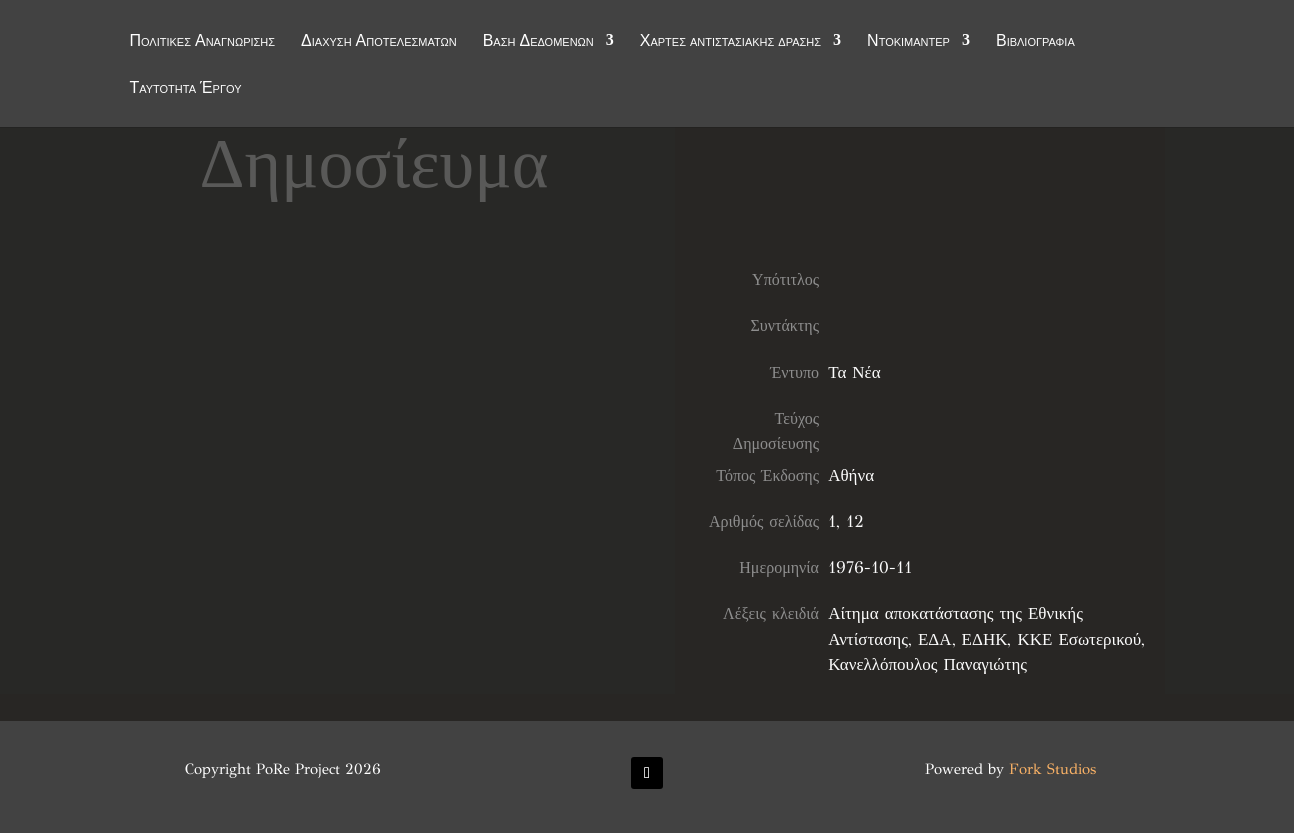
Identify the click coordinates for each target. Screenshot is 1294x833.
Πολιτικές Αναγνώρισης (202, 42)
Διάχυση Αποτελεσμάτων (379, 42)
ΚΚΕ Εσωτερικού (1079, 639)
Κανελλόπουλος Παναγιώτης (927, 664)
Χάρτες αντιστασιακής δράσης (730, 42)
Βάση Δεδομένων (538, 42)
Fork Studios (1052, 769)
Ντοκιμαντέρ (908, 42)
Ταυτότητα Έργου (185, 89)
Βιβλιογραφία (1035, 42)
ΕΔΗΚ (985, 639)
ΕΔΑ (935, 639)
